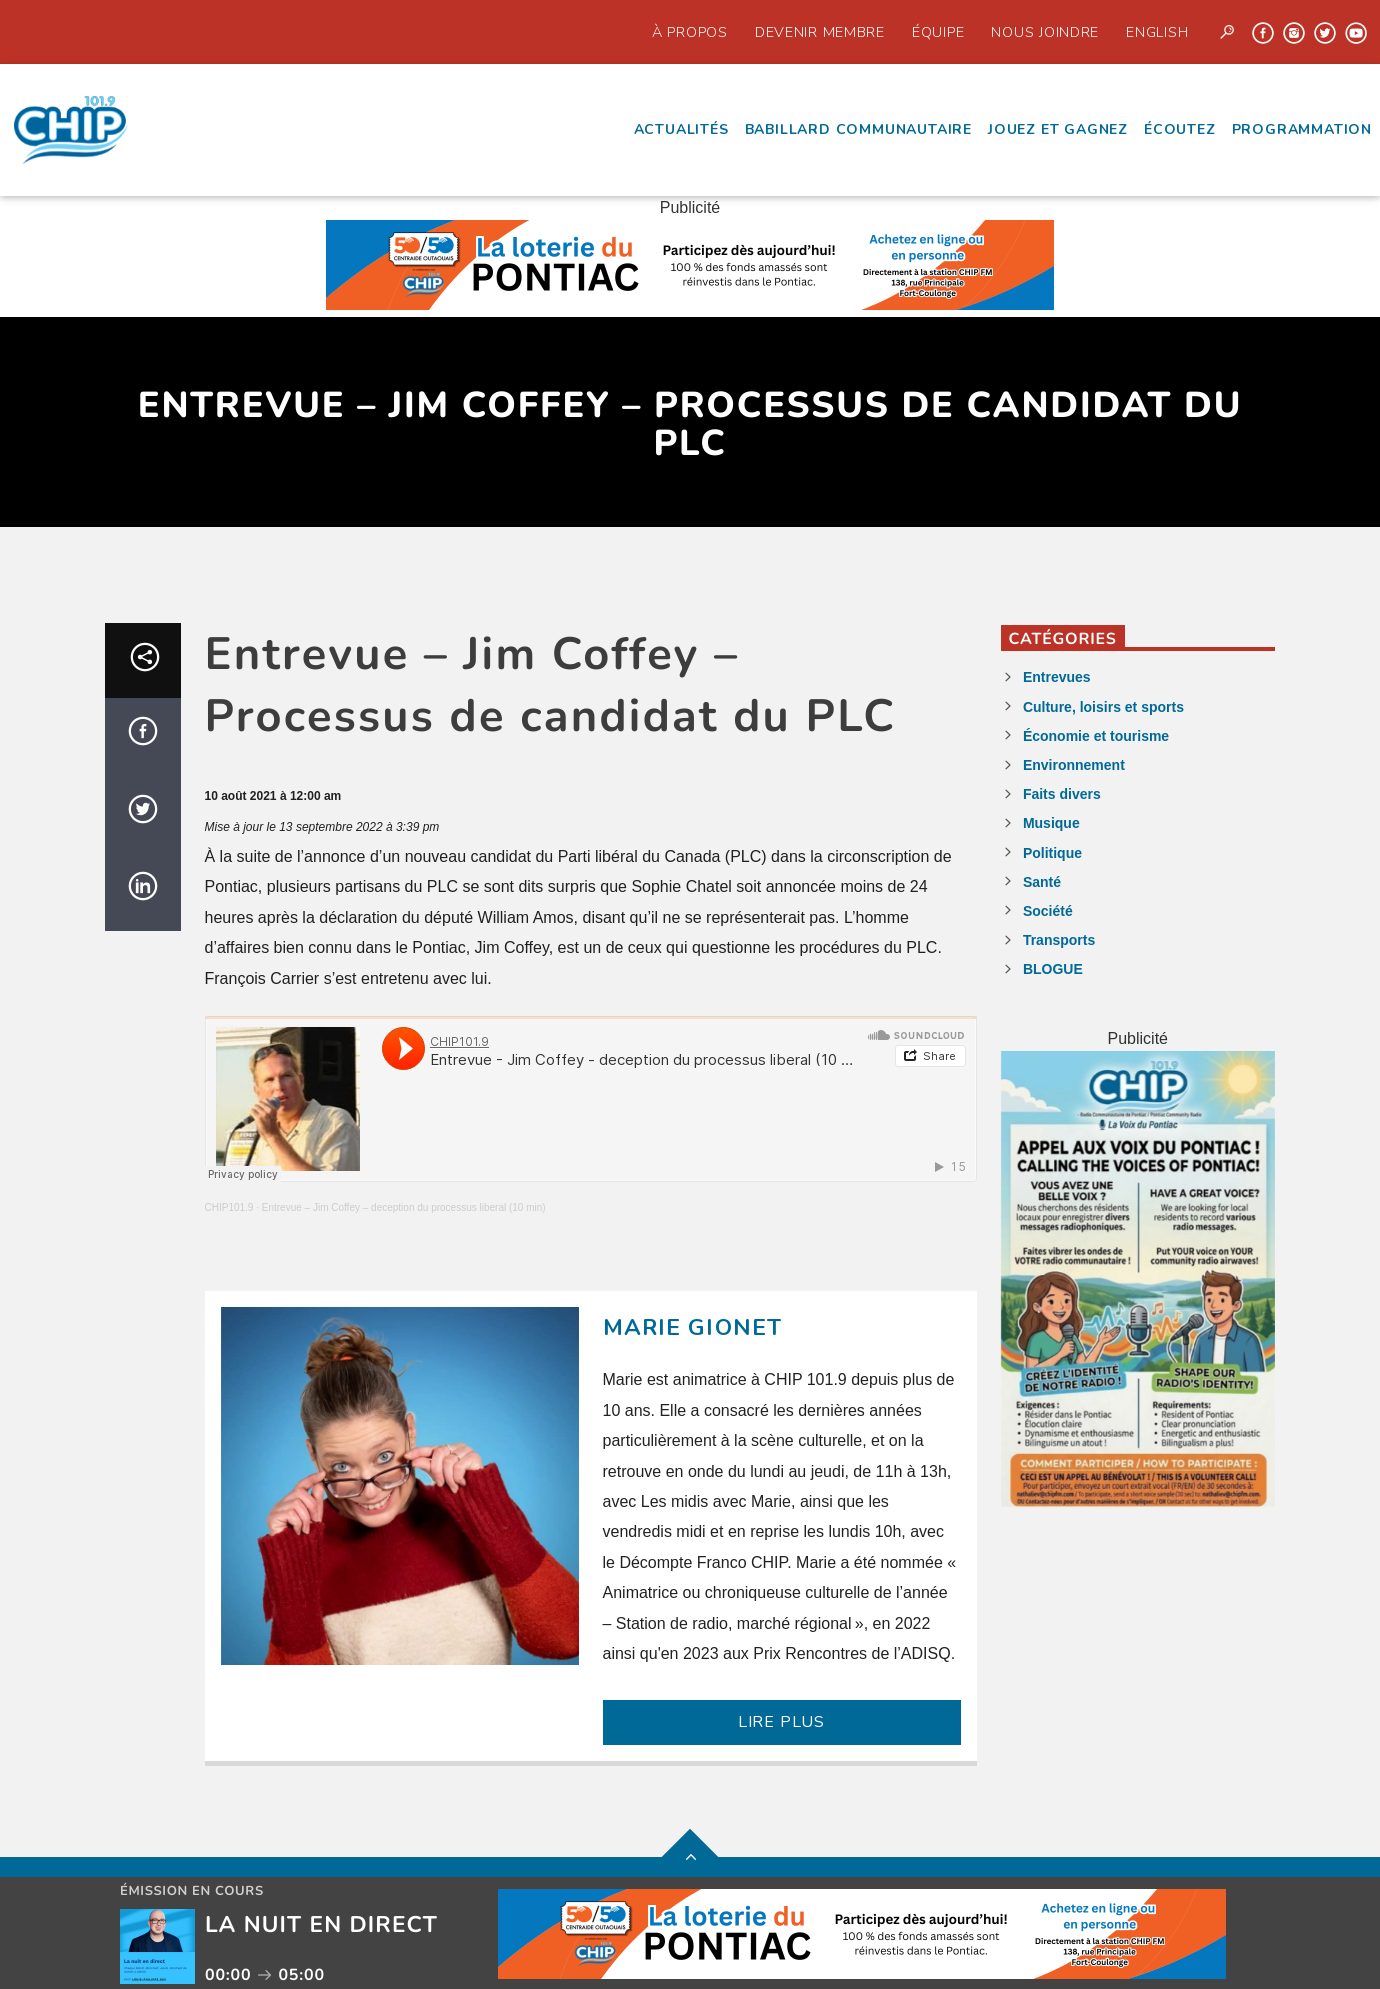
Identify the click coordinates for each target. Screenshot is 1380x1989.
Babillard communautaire (858, 129)
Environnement (1074, 765)
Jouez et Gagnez (1058, 129)
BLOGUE (1053, 969)
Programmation (1302, 129)
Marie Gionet (693, 1327)
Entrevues (1057, 677)
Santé (1042, 882)
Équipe (938, 32)
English (1157, 32)
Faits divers (1062, 794)
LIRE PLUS (781, 1722)
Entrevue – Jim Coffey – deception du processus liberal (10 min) (404, 1207)
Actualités (681, 129)
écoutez (1180, 129)
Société (1048, 911)
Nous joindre (1045, 32)
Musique (1051, 823)
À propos (690, 32)
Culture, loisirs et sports (1103, 707)
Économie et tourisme (1096, 736)
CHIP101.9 (229, 1207)
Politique (1052, 853)
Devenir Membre (820, 32)
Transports (1059, 940)
